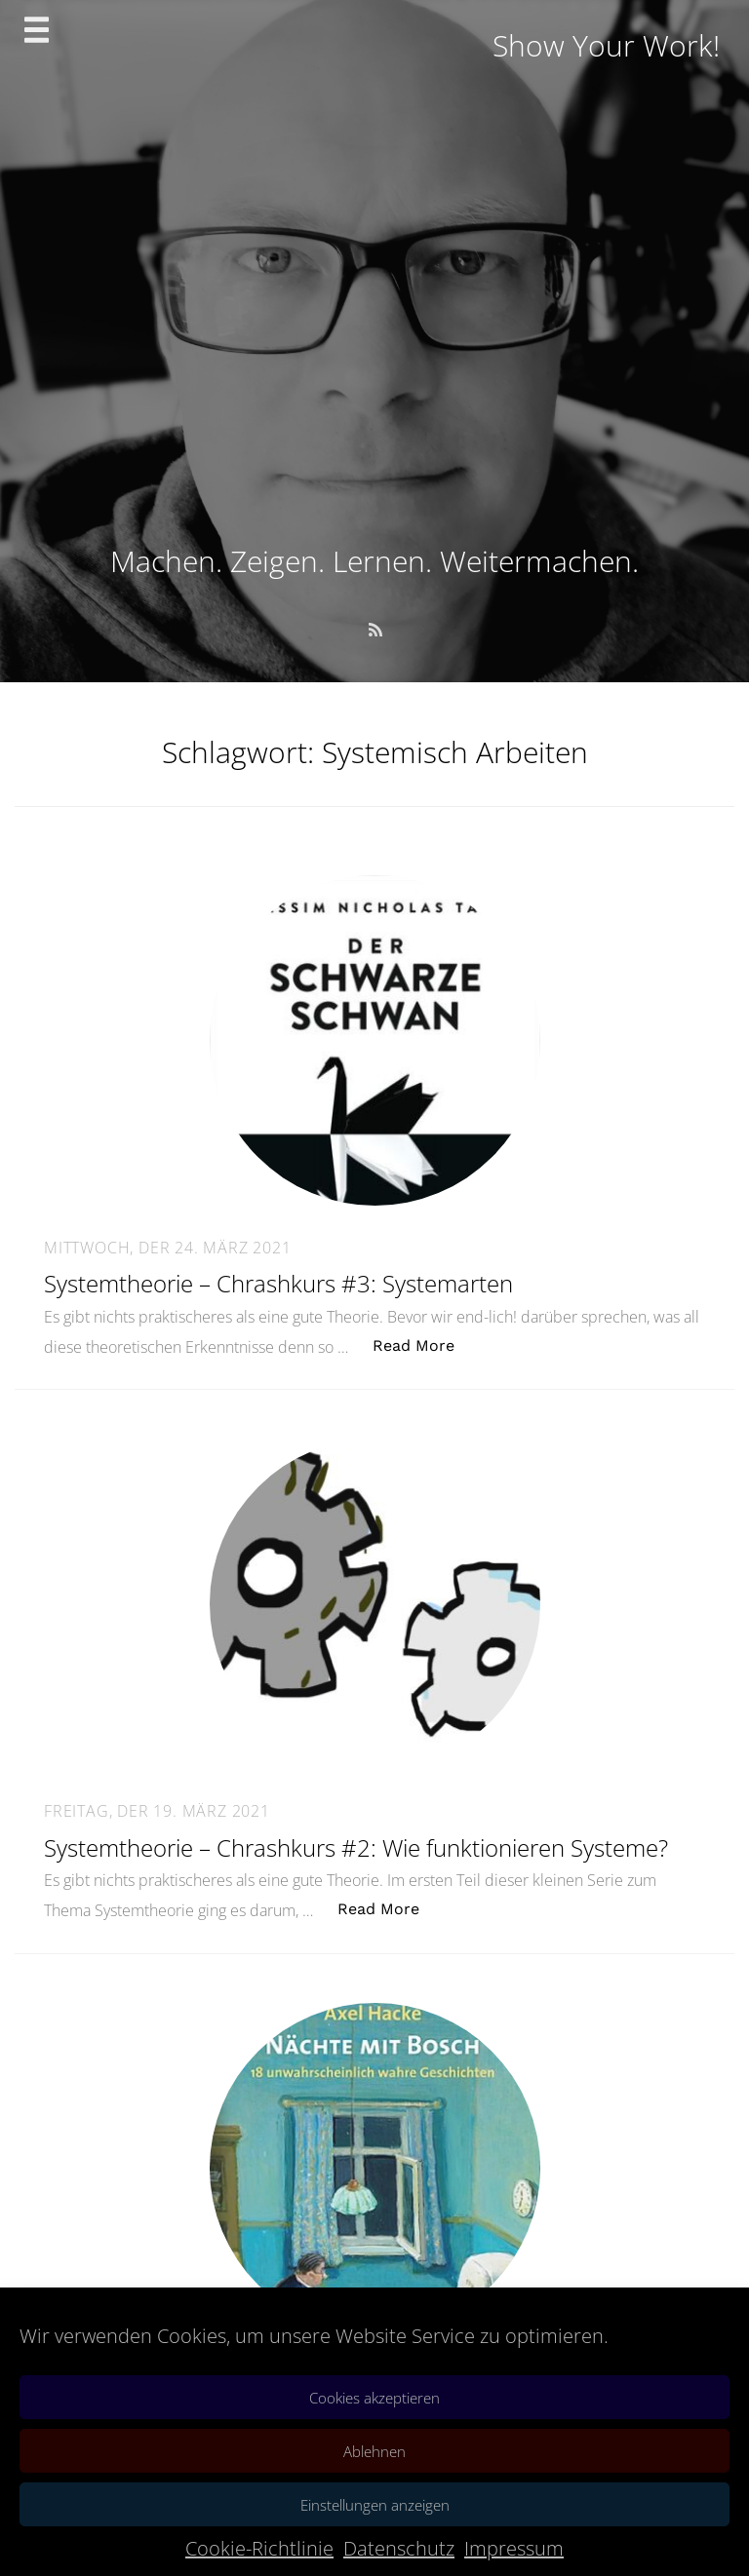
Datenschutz (398, 2548)
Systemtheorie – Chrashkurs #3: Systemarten (278, 1283)
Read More (424, 1344)
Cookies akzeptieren (374, 2397)
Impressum (514, 2548)
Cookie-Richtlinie (259, 2548)
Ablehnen (374, 2451)
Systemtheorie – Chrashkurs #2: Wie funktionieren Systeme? (356, 1847)
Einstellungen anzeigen (375, 2505)
